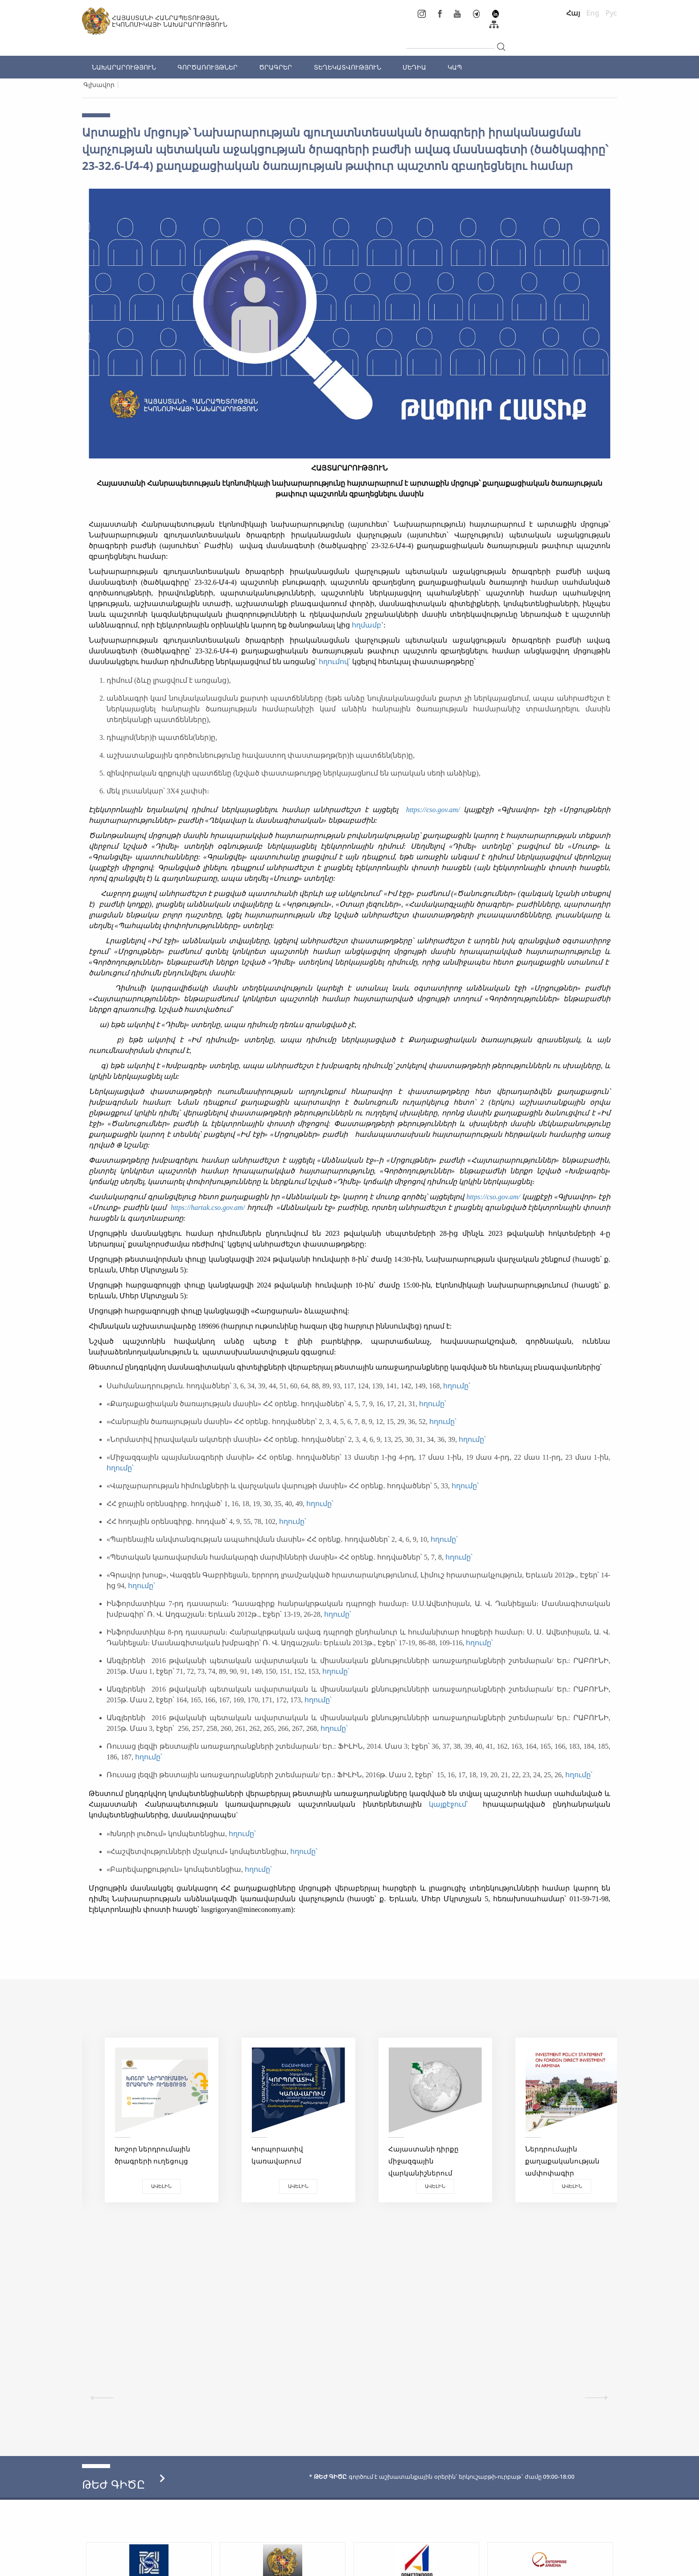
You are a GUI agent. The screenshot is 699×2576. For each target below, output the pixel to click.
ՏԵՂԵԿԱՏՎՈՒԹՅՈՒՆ (347, 67)
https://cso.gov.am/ (433, 809)
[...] (450, 41)
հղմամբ (366, 625)
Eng (592, 13)
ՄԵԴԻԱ (414, 67)
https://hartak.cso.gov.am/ (208, 1207)
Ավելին (149, 2186)
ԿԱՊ (455, 67)
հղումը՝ (457, 1386)
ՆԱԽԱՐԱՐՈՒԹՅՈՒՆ (124, 67)
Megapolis (601, 2565)
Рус (611, 13)
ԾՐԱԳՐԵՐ (275, 67)
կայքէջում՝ (452, 1804)
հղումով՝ (334, 661)
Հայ (573, 13)
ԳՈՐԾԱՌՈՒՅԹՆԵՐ (207, 67)
